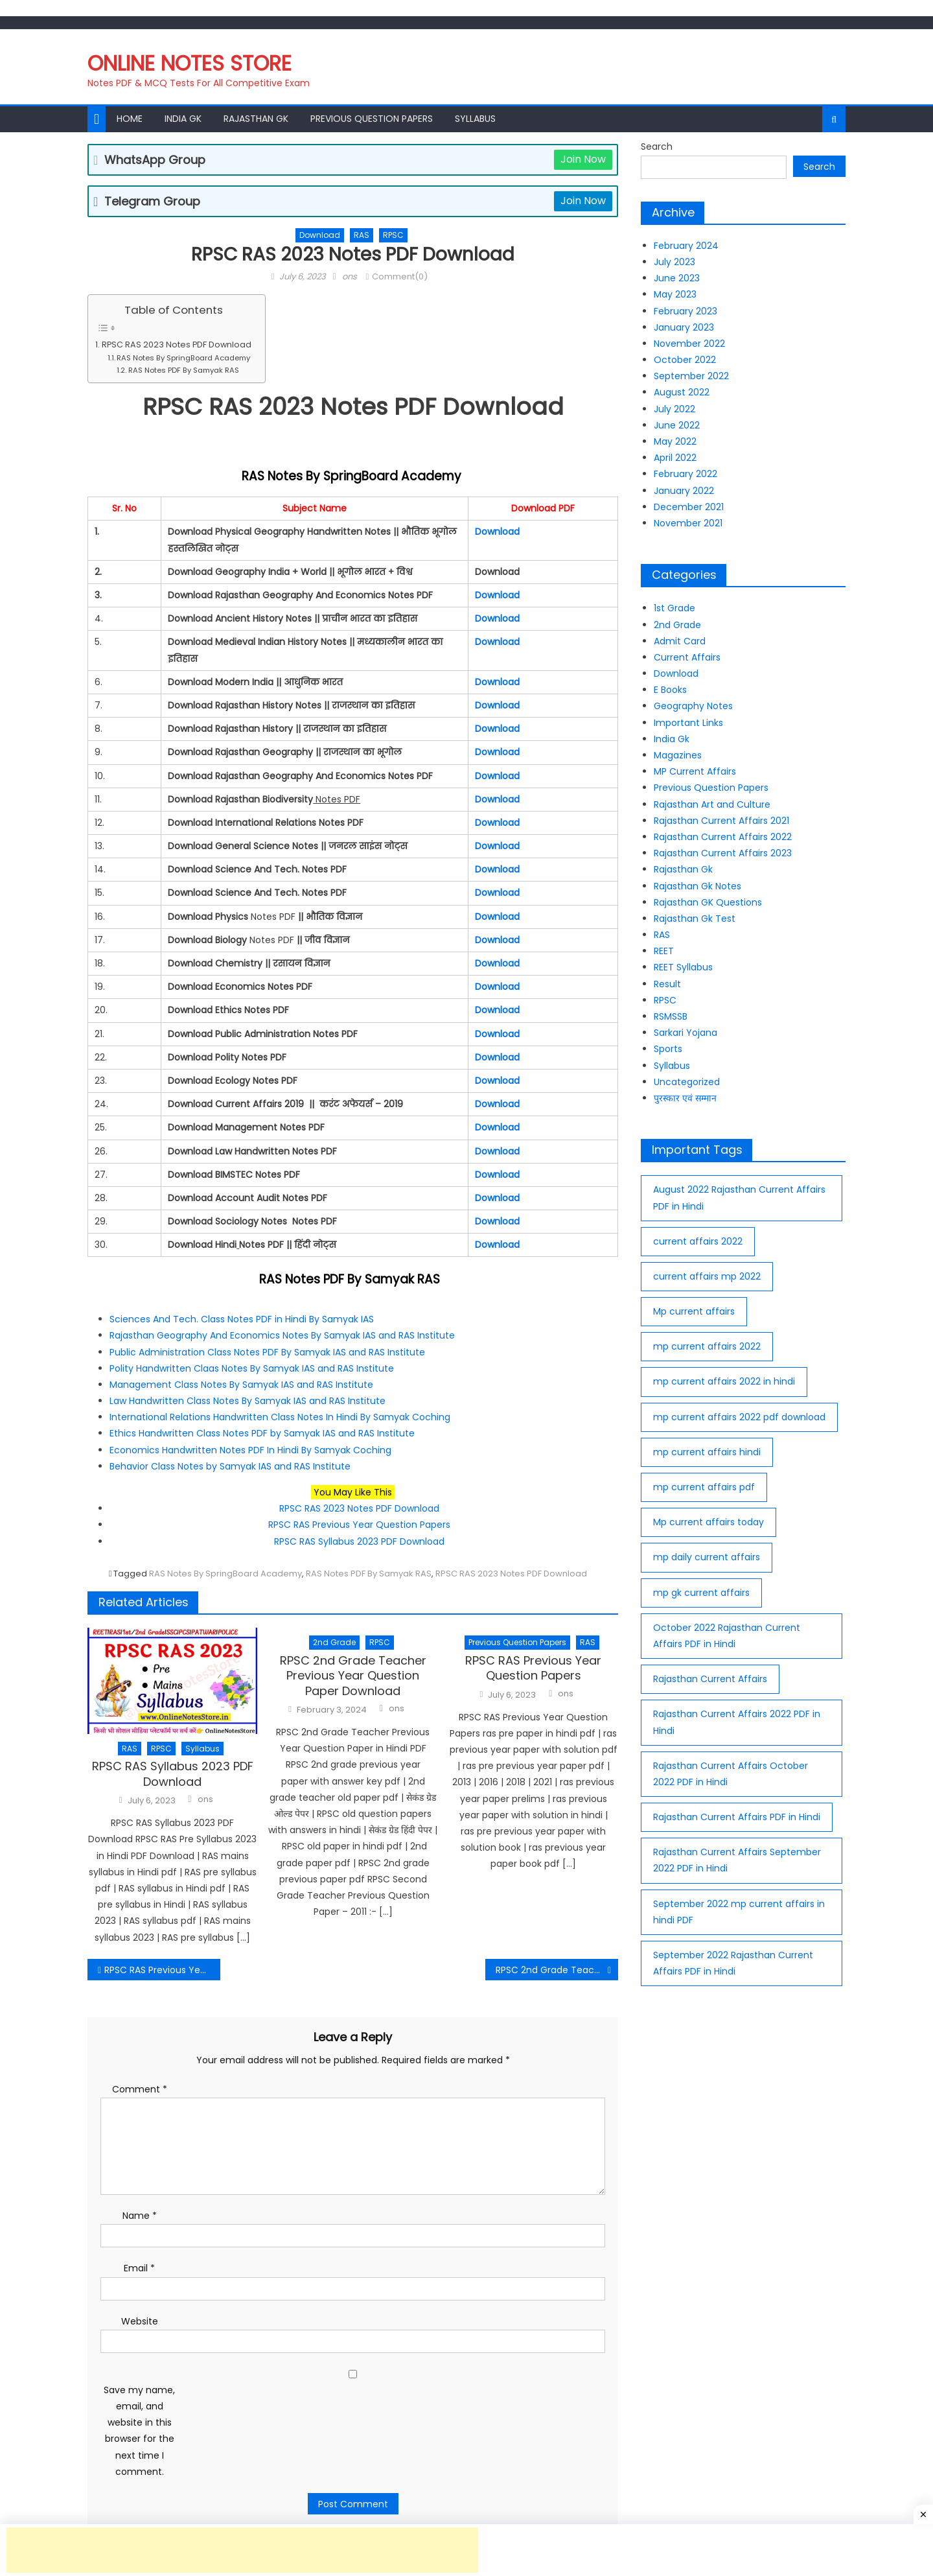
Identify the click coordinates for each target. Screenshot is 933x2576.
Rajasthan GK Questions (708, 902)
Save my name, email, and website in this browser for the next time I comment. (139, 2430)
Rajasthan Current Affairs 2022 (723, 836)
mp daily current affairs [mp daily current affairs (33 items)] (706, 1557)
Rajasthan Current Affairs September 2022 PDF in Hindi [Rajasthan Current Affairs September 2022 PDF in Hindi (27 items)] (737, 1860)
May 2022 (675, 441)
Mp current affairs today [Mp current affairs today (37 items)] (708, 1522)
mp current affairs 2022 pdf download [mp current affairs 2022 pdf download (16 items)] (739, 1417)
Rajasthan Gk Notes (697, 886)
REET (664, 950)
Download (319, 234)
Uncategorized (687, 1081)
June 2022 (677, 425)
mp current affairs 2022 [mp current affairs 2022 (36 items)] (707, 1346)
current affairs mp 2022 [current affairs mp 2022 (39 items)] (707, 1276)
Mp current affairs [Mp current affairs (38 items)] (694, 1311)
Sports (668, 1048)
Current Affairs (687, 657)
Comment (139, 2089)
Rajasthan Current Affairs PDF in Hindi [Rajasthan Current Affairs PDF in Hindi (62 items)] (736, 1816)
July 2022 (674, 409)
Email (139, 2268)
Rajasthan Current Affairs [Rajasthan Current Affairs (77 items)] (710, 1678)
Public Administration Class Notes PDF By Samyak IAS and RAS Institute (267, 1352)
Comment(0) (400, 276)
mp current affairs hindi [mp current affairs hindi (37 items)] (707, 1452)
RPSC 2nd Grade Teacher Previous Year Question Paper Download (353, 1675)
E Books (670, 689)
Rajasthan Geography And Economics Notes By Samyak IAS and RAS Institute (282, 1335)
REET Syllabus (683, 967)
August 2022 (681, 392)
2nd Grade (334, 1642)
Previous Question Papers (371, 118)
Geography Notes (693, 705)
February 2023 (685, 311)
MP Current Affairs (695, 771)
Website (139, 2321)
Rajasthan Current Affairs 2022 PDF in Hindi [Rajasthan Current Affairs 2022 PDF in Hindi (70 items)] (736, 1722)
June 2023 (677, 278)
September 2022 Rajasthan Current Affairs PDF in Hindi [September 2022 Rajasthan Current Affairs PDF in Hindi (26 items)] (733, 1963)
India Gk (183, 118)
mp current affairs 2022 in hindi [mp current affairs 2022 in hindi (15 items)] (724, 1381)
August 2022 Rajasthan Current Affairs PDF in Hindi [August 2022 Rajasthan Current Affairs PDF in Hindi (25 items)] (739, 1197)
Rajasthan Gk (256, 118)
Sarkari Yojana (685, 1032)
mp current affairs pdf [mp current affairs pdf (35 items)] (704, 1487)
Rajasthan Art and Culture (712, 804)
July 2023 (674, 261)
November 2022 (689, 343)
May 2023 (675, 294)
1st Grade (674, 608)
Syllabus (475, 118)
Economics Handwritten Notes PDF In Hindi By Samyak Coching (250, 1450)
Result (667, 984)
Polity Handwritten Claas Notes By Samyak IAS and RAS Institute (251, 1368)
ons (349, 276)
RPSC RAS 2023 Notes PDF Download (176, 344)
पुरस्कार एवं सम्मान (685, 1098)
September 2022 (691, 375)
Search (657, 146)
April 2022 (675, 457)
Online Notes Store (189, 63)
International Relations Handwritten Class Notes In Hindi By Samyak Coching (281, 1417)
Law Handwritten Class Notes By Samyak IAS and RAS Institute (247, 1400)
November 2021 (688, 523)
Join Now (583, 159)
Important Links (688, 722)
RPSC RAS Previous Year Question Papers (359, 1524)
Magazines (678, 755)
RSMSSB (670, 1016)
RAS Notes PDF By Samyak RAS (185, 370)
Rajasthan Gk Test (694, 918)
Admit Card (680, 641)
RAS (361, 234)
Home (130, 118)
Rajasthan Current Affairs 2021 (721, 820)
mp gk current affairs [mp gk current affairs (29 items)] (701, 1592)
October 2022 (685, 359)
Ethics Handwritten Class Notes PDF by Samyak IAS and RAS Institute (262, 1433)
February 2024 (686, 245)
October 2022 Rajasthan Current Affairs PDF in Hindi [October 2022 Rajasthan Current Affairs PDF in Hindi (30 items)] (726, 1635)
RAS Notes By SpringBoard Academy (184, 358)
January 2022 (684, 490)
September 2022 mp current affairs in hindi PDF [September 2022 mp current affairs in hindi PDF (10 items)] (739, 1911)
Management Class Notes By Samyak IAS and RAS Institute (241, 1384)
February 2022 (685, 473)
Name (139, 2215)
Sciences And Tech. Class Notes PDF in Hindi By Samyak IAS (241, 1319)
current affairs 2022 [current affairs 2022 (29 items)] (698, 1241)
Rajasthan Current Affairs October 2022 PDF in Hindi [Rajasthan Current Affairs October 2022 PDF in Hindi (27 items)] (730, 1773)
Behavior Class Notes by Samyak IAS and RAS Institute (230, 1466)
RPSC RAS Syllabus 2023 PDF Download (359, 1541)
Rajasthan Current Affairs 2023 (723, 853)
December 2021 (689, 506)
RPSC (393, 234)
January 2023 (684, 327)
